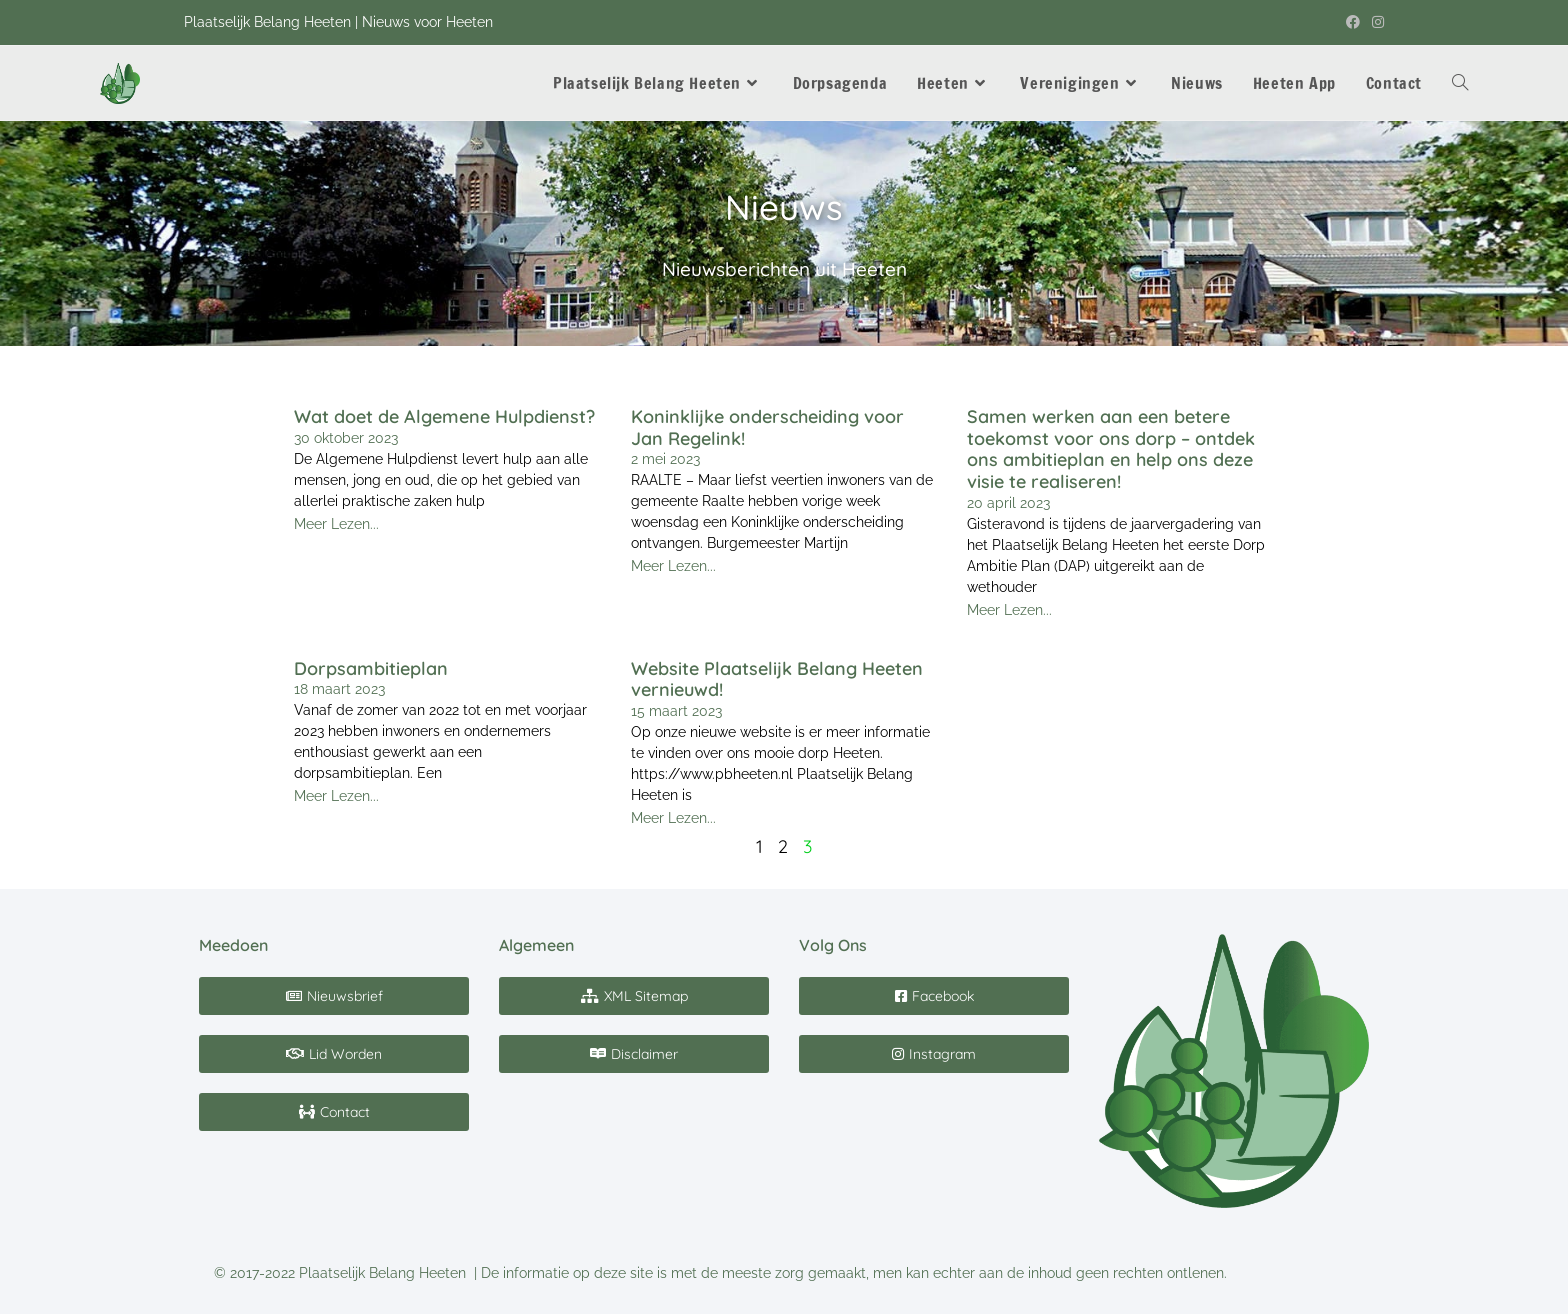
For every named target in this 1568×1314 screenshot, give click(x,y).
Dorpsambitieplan (371, 668)
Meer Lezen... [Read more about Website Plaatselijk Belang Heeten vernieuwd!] (673, 818)
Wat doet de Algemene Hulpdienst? (444, 416)
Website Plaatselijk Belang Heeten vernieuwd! (777, 679)
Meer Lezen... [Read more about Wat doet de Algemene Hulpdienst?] (336, 524)
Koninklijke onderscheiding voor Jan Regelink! (767, 427)
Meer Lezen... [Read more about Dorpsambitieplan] (336, 796)
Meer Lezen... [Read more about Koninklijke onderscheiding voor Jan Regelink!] (673, 566)
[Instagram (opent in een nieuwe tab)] (1375, 23)
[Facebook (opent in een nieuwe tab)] (1353, 23)
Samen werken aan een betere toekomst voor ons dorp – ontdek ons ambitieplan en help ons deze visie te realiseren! (1111, 449)
